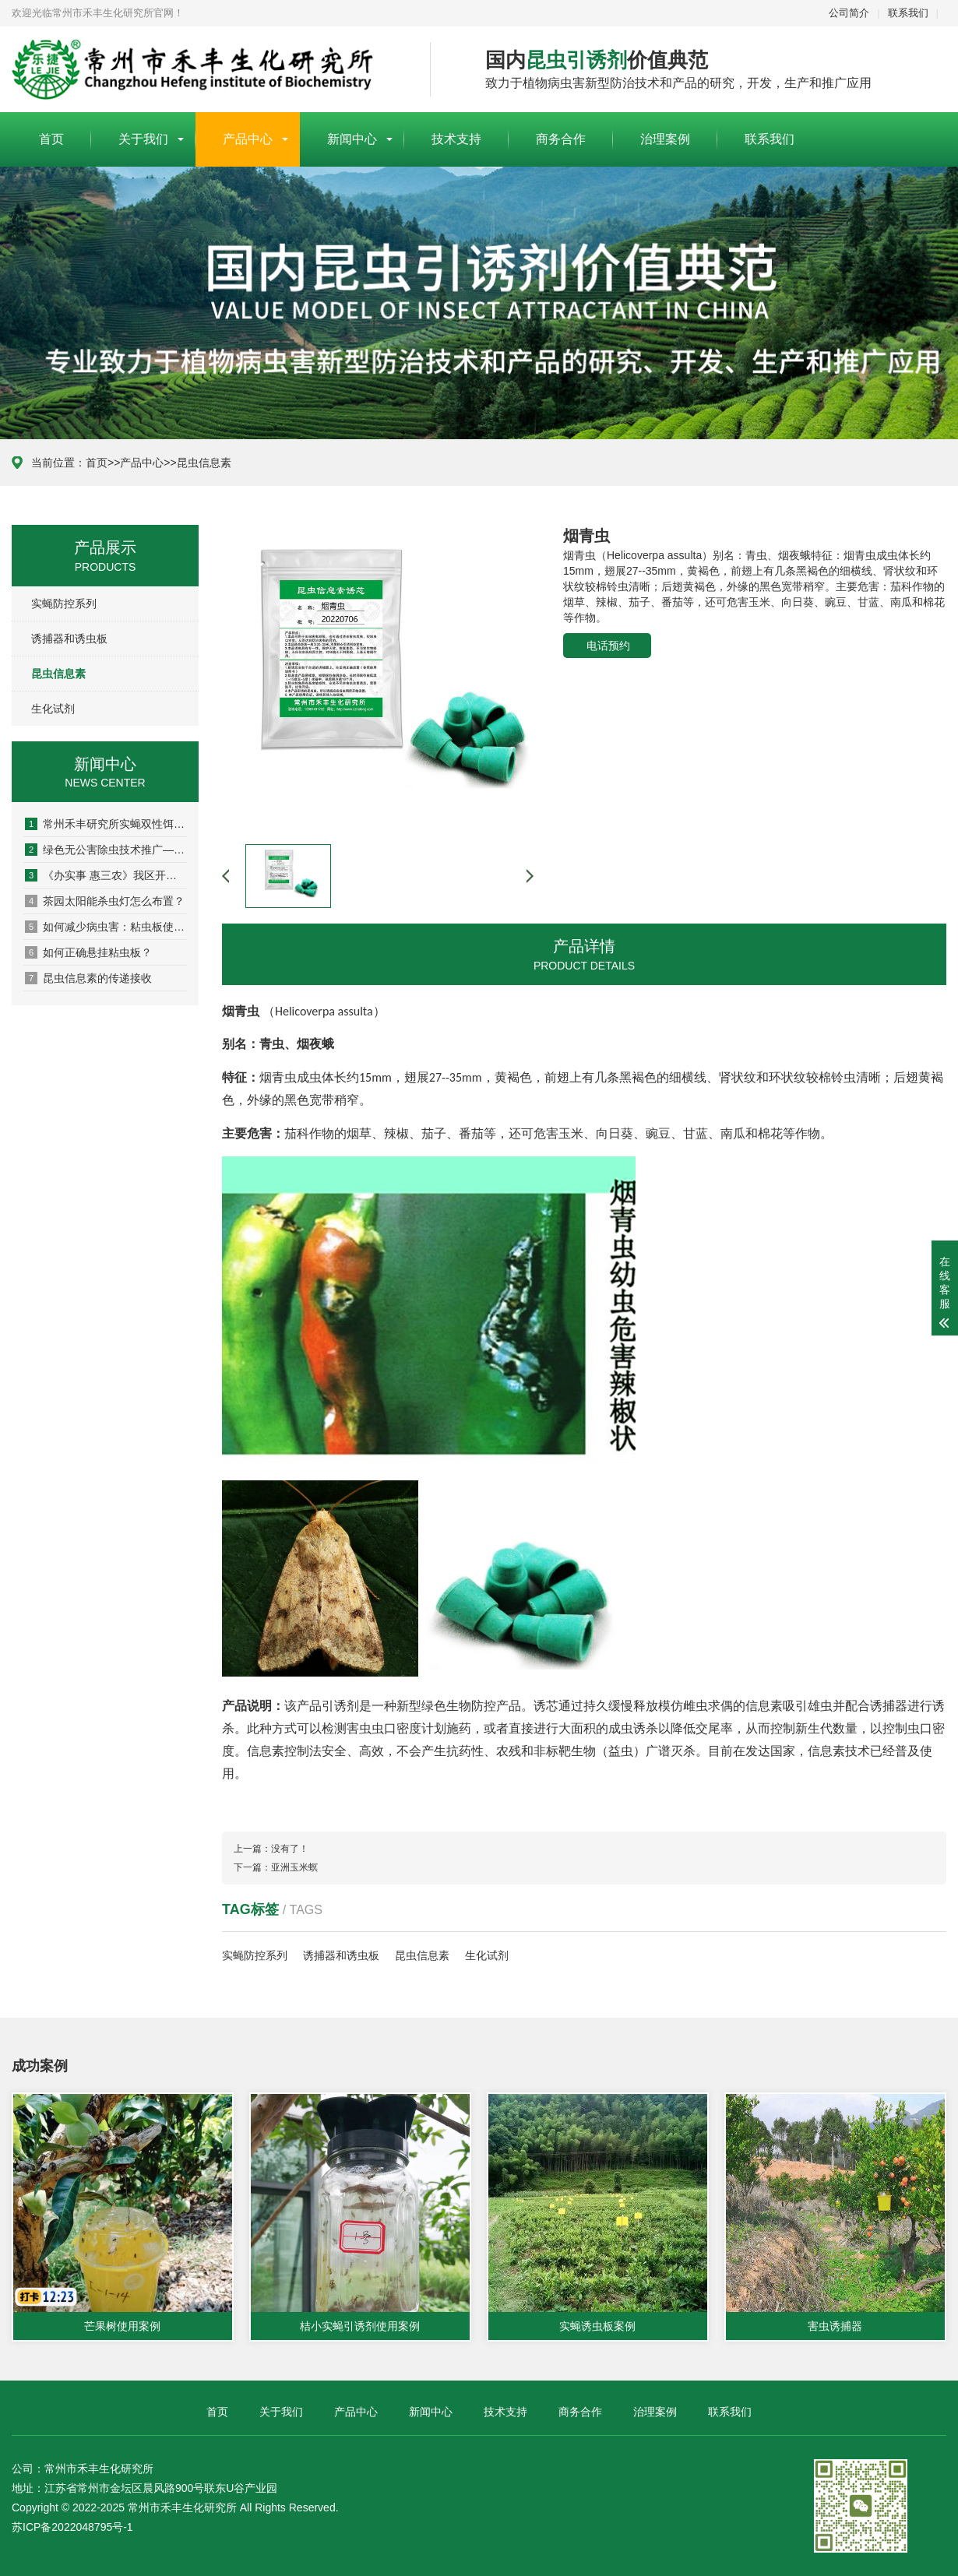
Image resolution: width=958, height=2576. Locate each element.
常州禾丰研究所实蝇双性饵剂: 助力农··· (106, 824)
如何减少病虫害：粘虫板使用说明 (106, 926)
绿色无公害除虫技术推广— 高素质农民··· (106, 849)
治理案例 (665, 139)
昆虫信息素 (204, 462)
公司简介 (849, 13)
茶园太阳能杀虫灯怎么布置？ (105, 901)
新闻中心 (352, 139)
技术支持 (456, 139)
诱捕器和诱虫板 (69, 638)
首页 (51, 139)
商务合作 (561, 139)
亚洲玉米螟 (294, 1867)
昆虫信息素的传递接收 (88, 978)
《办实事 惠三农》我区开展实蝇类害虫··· (106, 875)
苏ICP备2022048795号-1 (72, 2527)
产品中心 (248, 139)
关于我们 (143, 139)
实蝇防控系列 (64, 603)
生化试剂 (53, 708)
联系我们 (908, 13)
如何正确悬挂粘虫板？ (88, 952)
